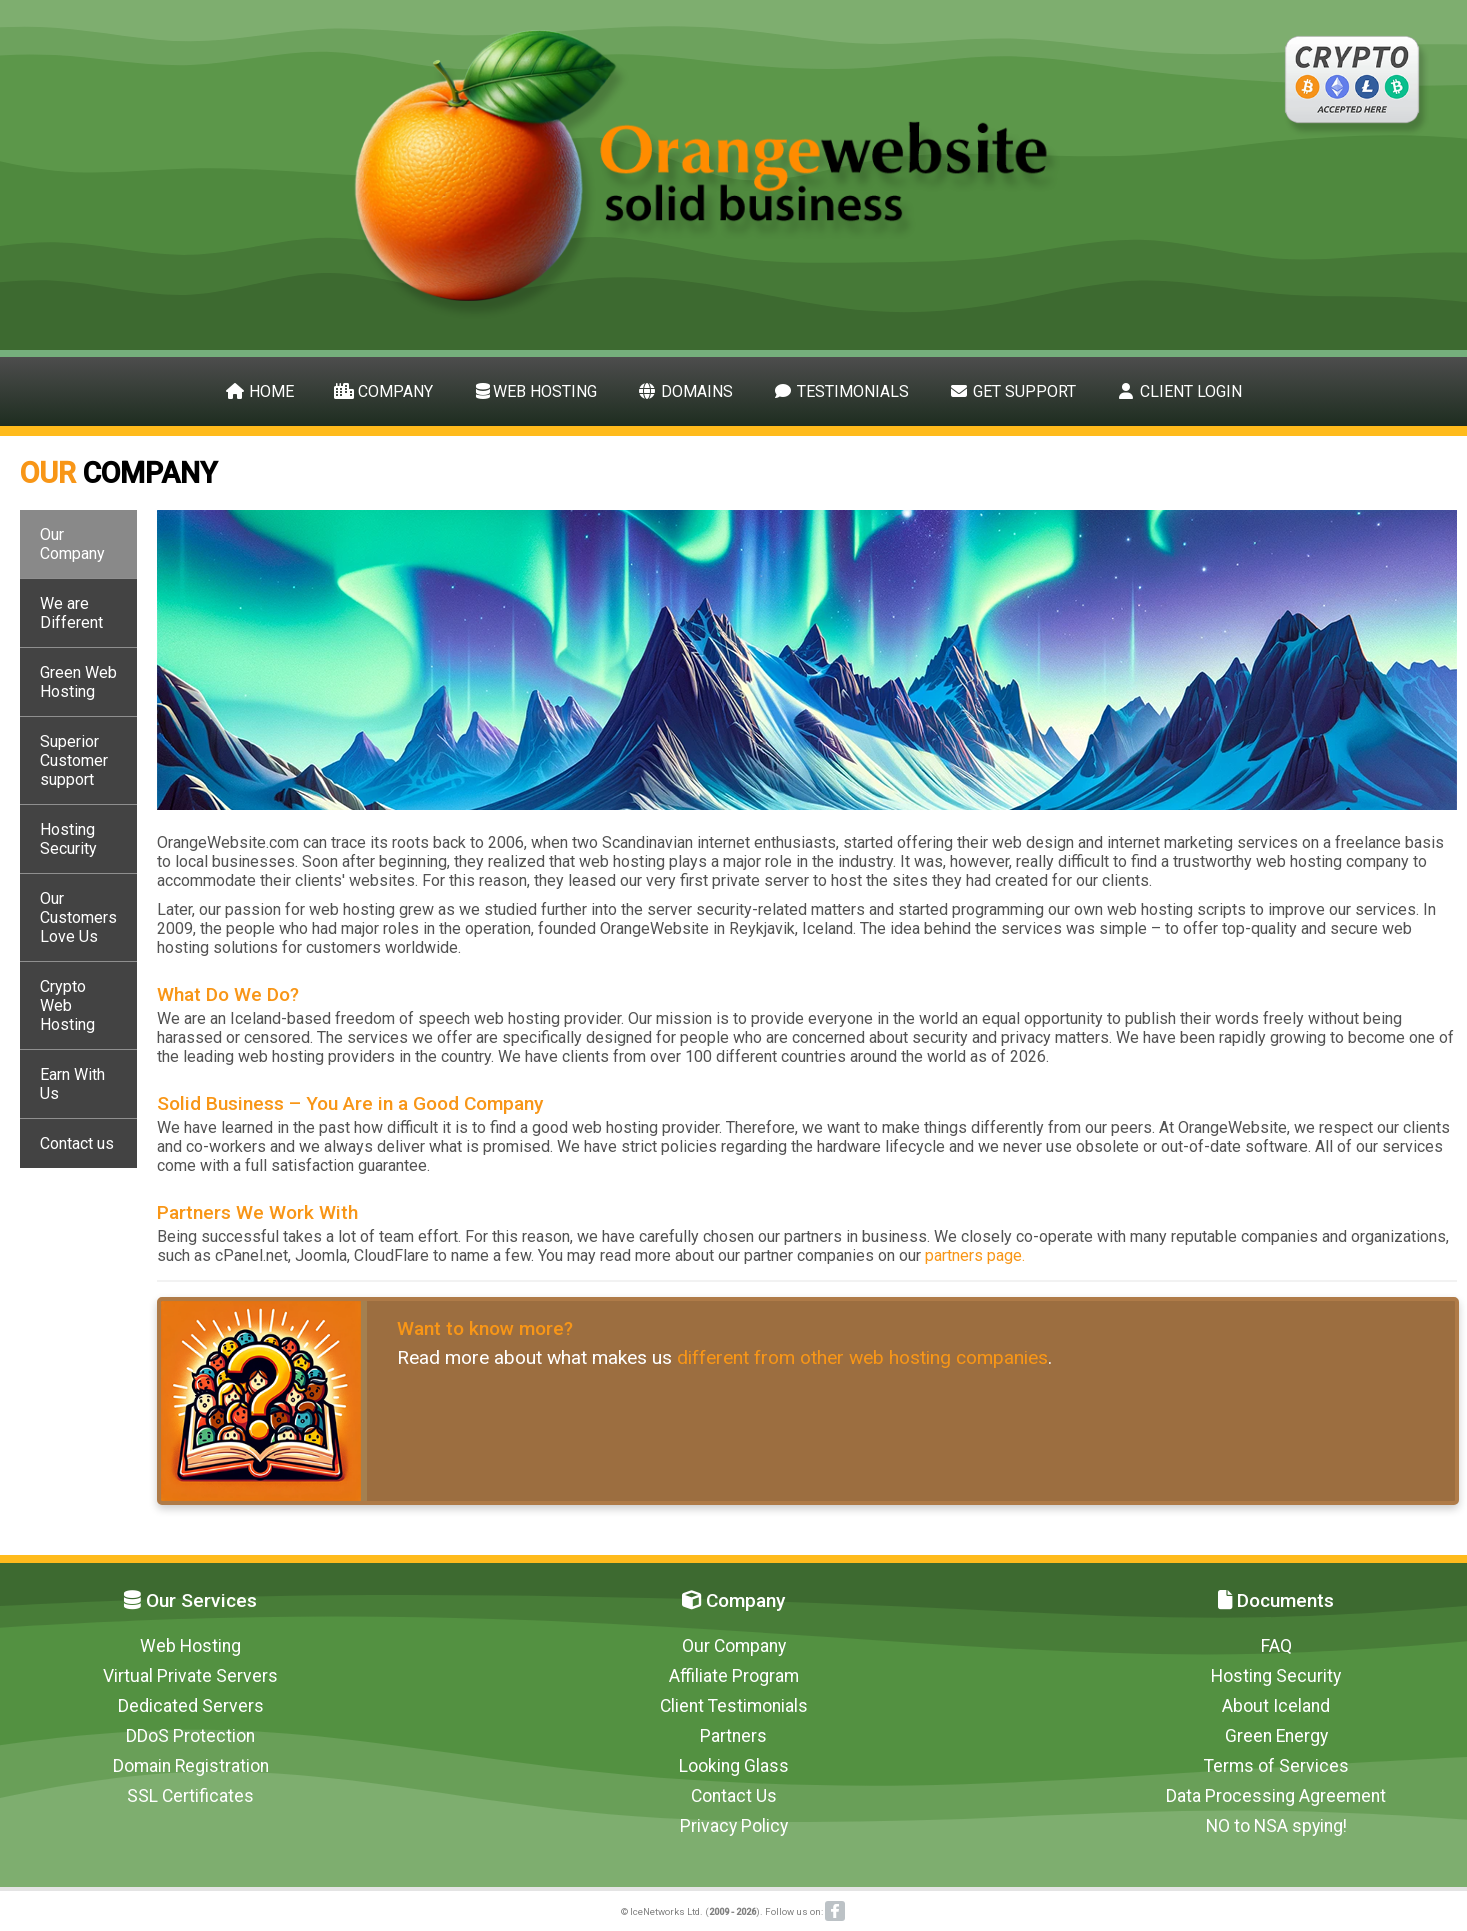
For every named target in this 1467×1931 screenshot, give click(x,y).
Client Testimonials (734, 1706)
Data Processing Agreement (1276, 1796)
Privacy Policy (734, 1826)
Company (383, 391)
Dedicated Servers (191, 1706)
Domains (685, 391)
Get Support (1012, 391)
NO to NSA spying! (1276, 1826)
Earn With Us (72, 1084)
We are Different (71, 613)
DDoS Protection (190, 1736)
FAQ (1276, 1646)
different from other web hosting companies (862, 1357)
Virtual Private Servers (190, 1676)
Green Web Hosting (78, 682)
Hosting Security (68, 839)
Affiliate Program (734, 1676)
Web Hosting (535, 391)
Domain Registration (191, 1766)
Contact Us (734, 1796)
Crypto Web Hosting (67, 1005)
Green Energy (1276, 1736)
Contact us (77, 1143)
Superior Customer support (74, 760)
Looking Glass (734, 1766)
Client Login (1179, 391)
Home (259, 391)
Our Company (72, 544)
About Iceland (1276, 1706)
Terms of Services (1276, 1766)
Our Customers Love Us (78, 917)
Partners (733, 1736)
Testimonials (841, 391)
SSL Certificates (190, 1796)
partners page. (975, 1255)
